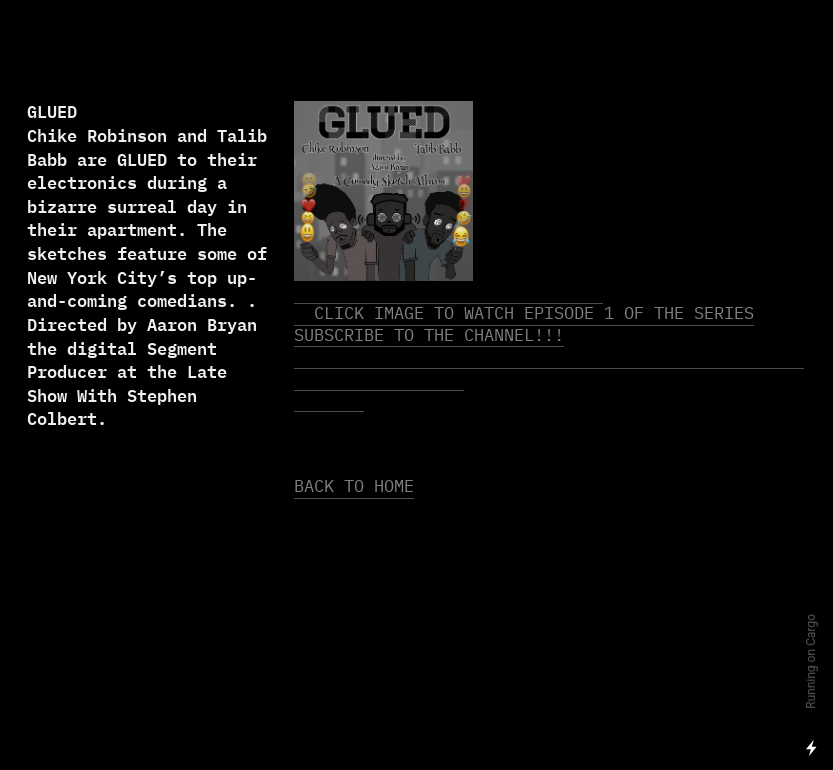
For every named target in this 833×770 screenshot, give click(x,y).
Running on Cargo (811, 661)
